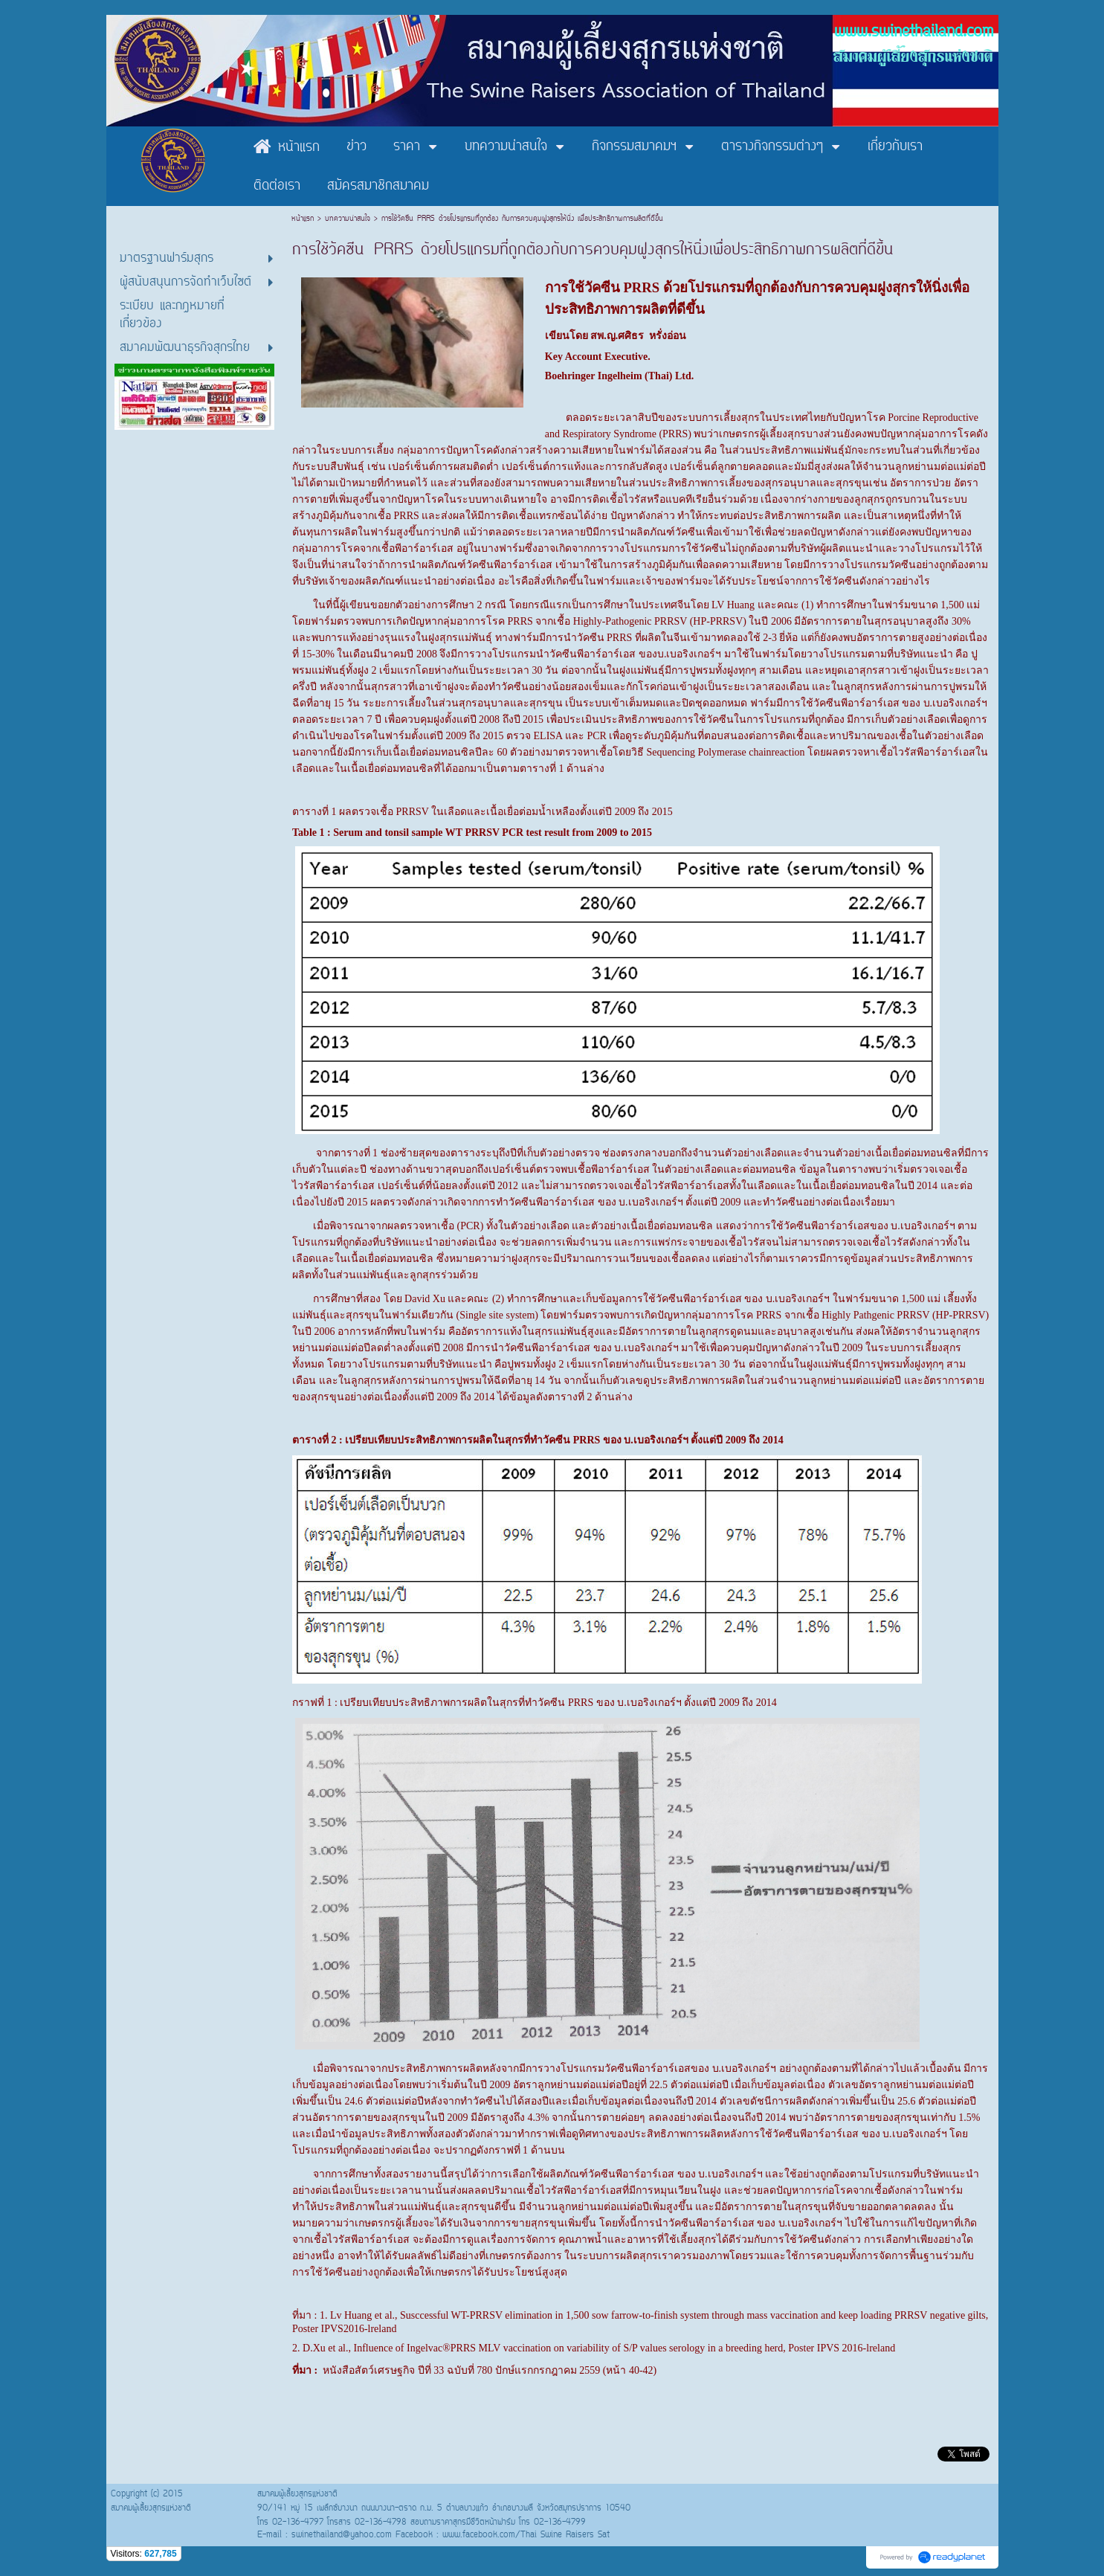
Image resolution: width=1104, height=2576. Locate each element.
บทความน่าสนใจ (347, 219)
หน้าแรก (304, 219)
